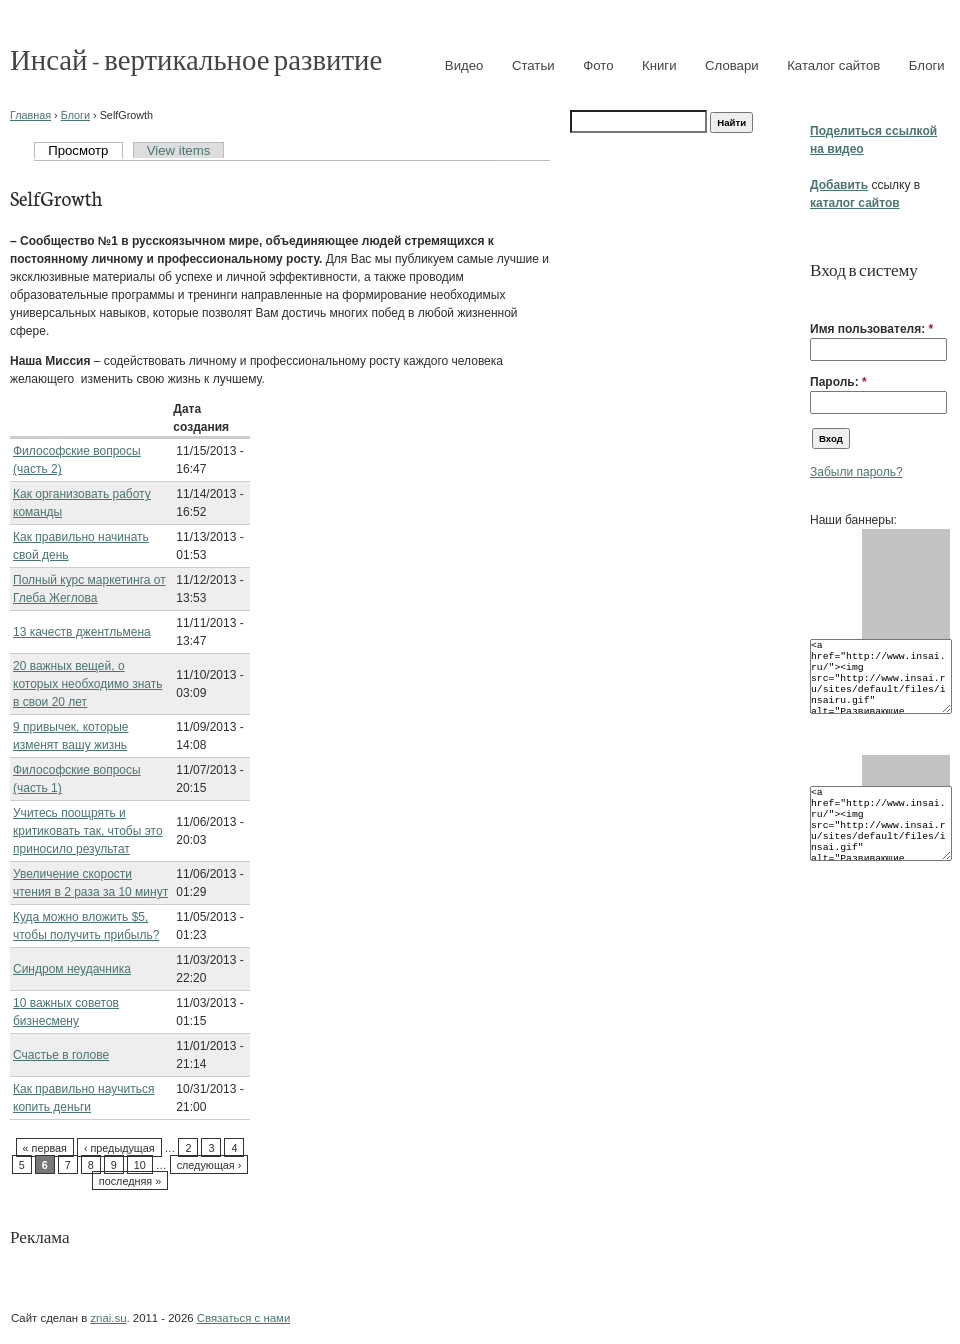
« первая (45, 1148)
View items (179, 150)
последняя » (130, 1181)
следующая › (209, 1165)
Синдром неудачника (72, 969)
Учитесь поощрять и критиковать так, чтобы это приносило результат (88, 831)
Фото (598, 65)
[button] (818, 298)
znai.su (108, 1318)
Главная (30, 115)
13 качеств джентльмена (82, 632)
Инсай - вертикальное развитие (196, 58)
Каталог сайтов (833, 65)
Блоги (927, 65)
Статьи (533, 65)
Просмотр (78, 150)
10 (140, 1165)
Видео (464, 65)
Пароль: (838, 382)
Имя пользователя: (871, 329)
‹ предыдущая (119, 1148)
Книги (659, 65)
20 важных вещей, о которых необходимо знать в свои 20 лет (87, 684)
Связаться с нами (243, 1318)
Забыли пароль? (856, 472)
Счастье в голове (61, 1055)
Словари (732, 65)
